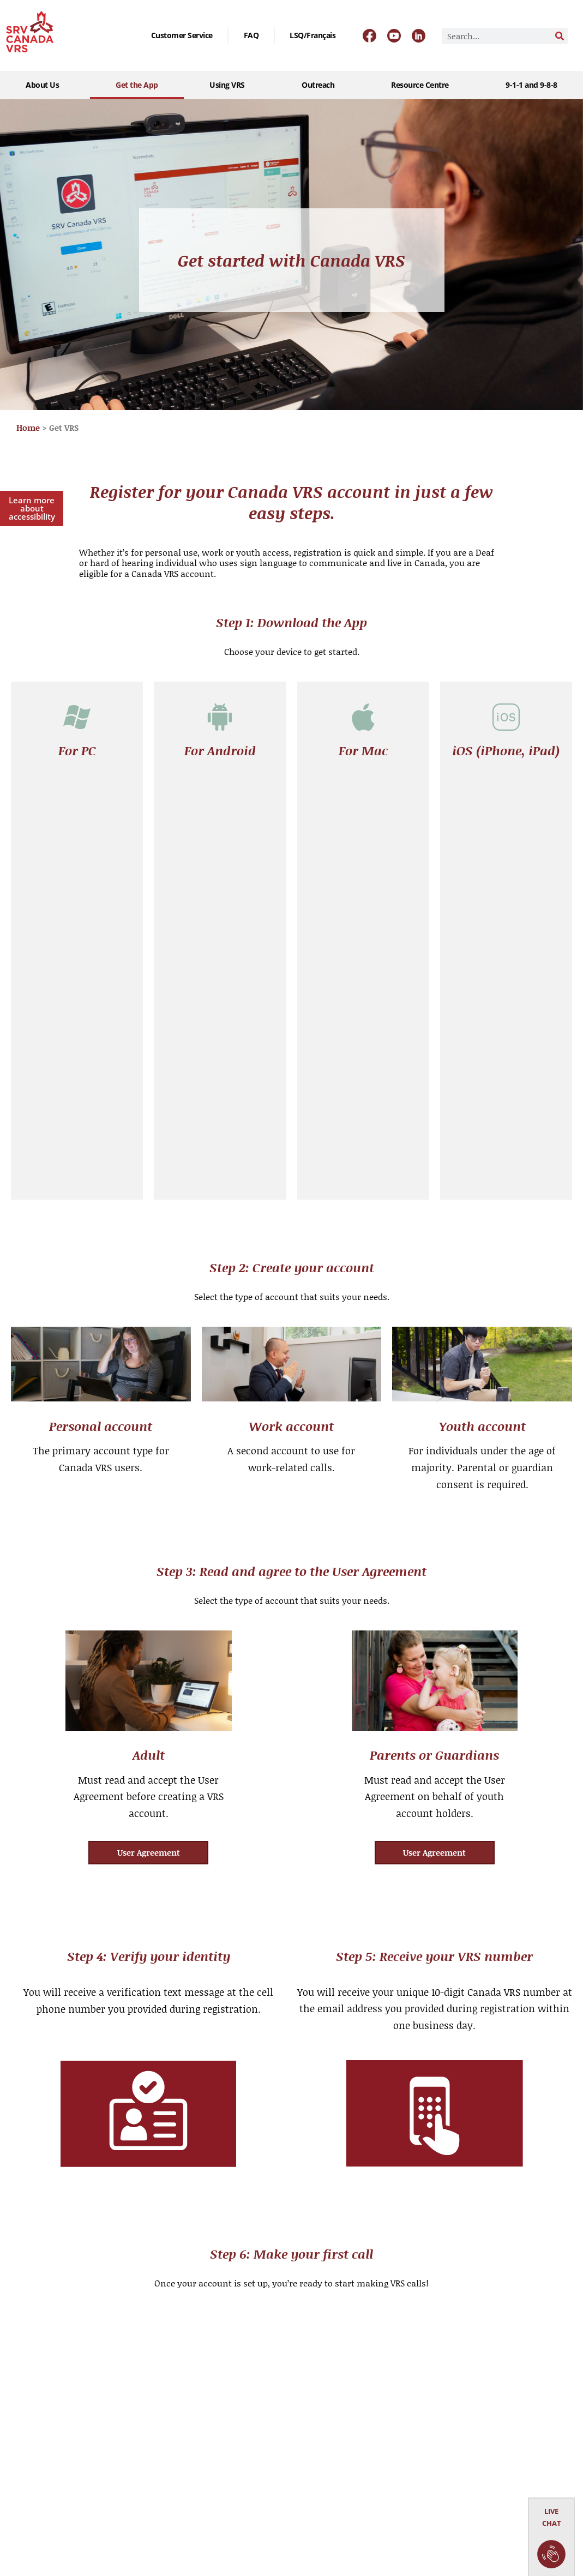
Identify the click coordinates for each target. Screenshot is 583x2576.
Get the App (137, 85)
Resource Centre (422, 85)
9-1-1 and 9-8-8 (531, 85)
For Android (220, 750)
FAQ (251, 35)
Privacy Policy (146, 2529)
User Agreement (152, 2462)
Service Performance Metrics (159, 2495)
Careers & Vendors (156, 2407)
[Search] (559, 36)
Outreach (321, 85)
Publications (144, 2434)
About (22, 2351)
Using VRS (229, 85)
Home (28, 428)
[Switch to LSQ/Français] (312, 35)
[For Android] (219, 717)
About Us (45, 85)
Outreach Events (41, 2407)
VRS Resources (37, 2434)
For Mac (363, 750)
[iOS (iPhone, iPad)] (506, 717)
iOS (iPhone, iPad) (506, 750)
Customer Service (182, 35)
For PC (77, 750)
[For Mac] (363, 717)
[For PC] (77, 717)
